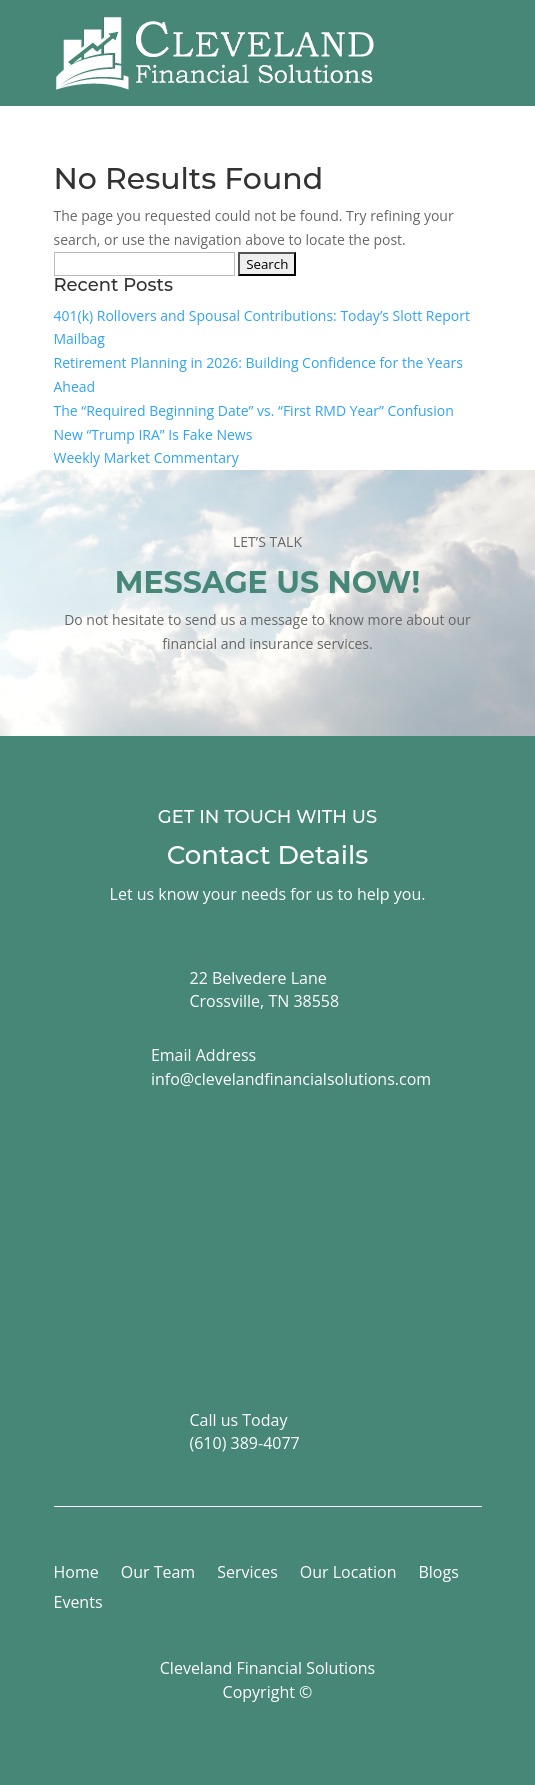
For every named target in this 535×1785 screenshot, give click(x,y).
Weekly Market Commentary (146, 457)
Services (247, 1574)
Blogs (438, 1574)
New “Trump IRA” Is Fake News (153, 434)
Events (78, 1604)
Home (76, 1574)
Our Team (158, 1574)
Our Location (348, 1574)
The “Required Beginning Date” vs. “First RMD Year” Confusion (254, 410)
